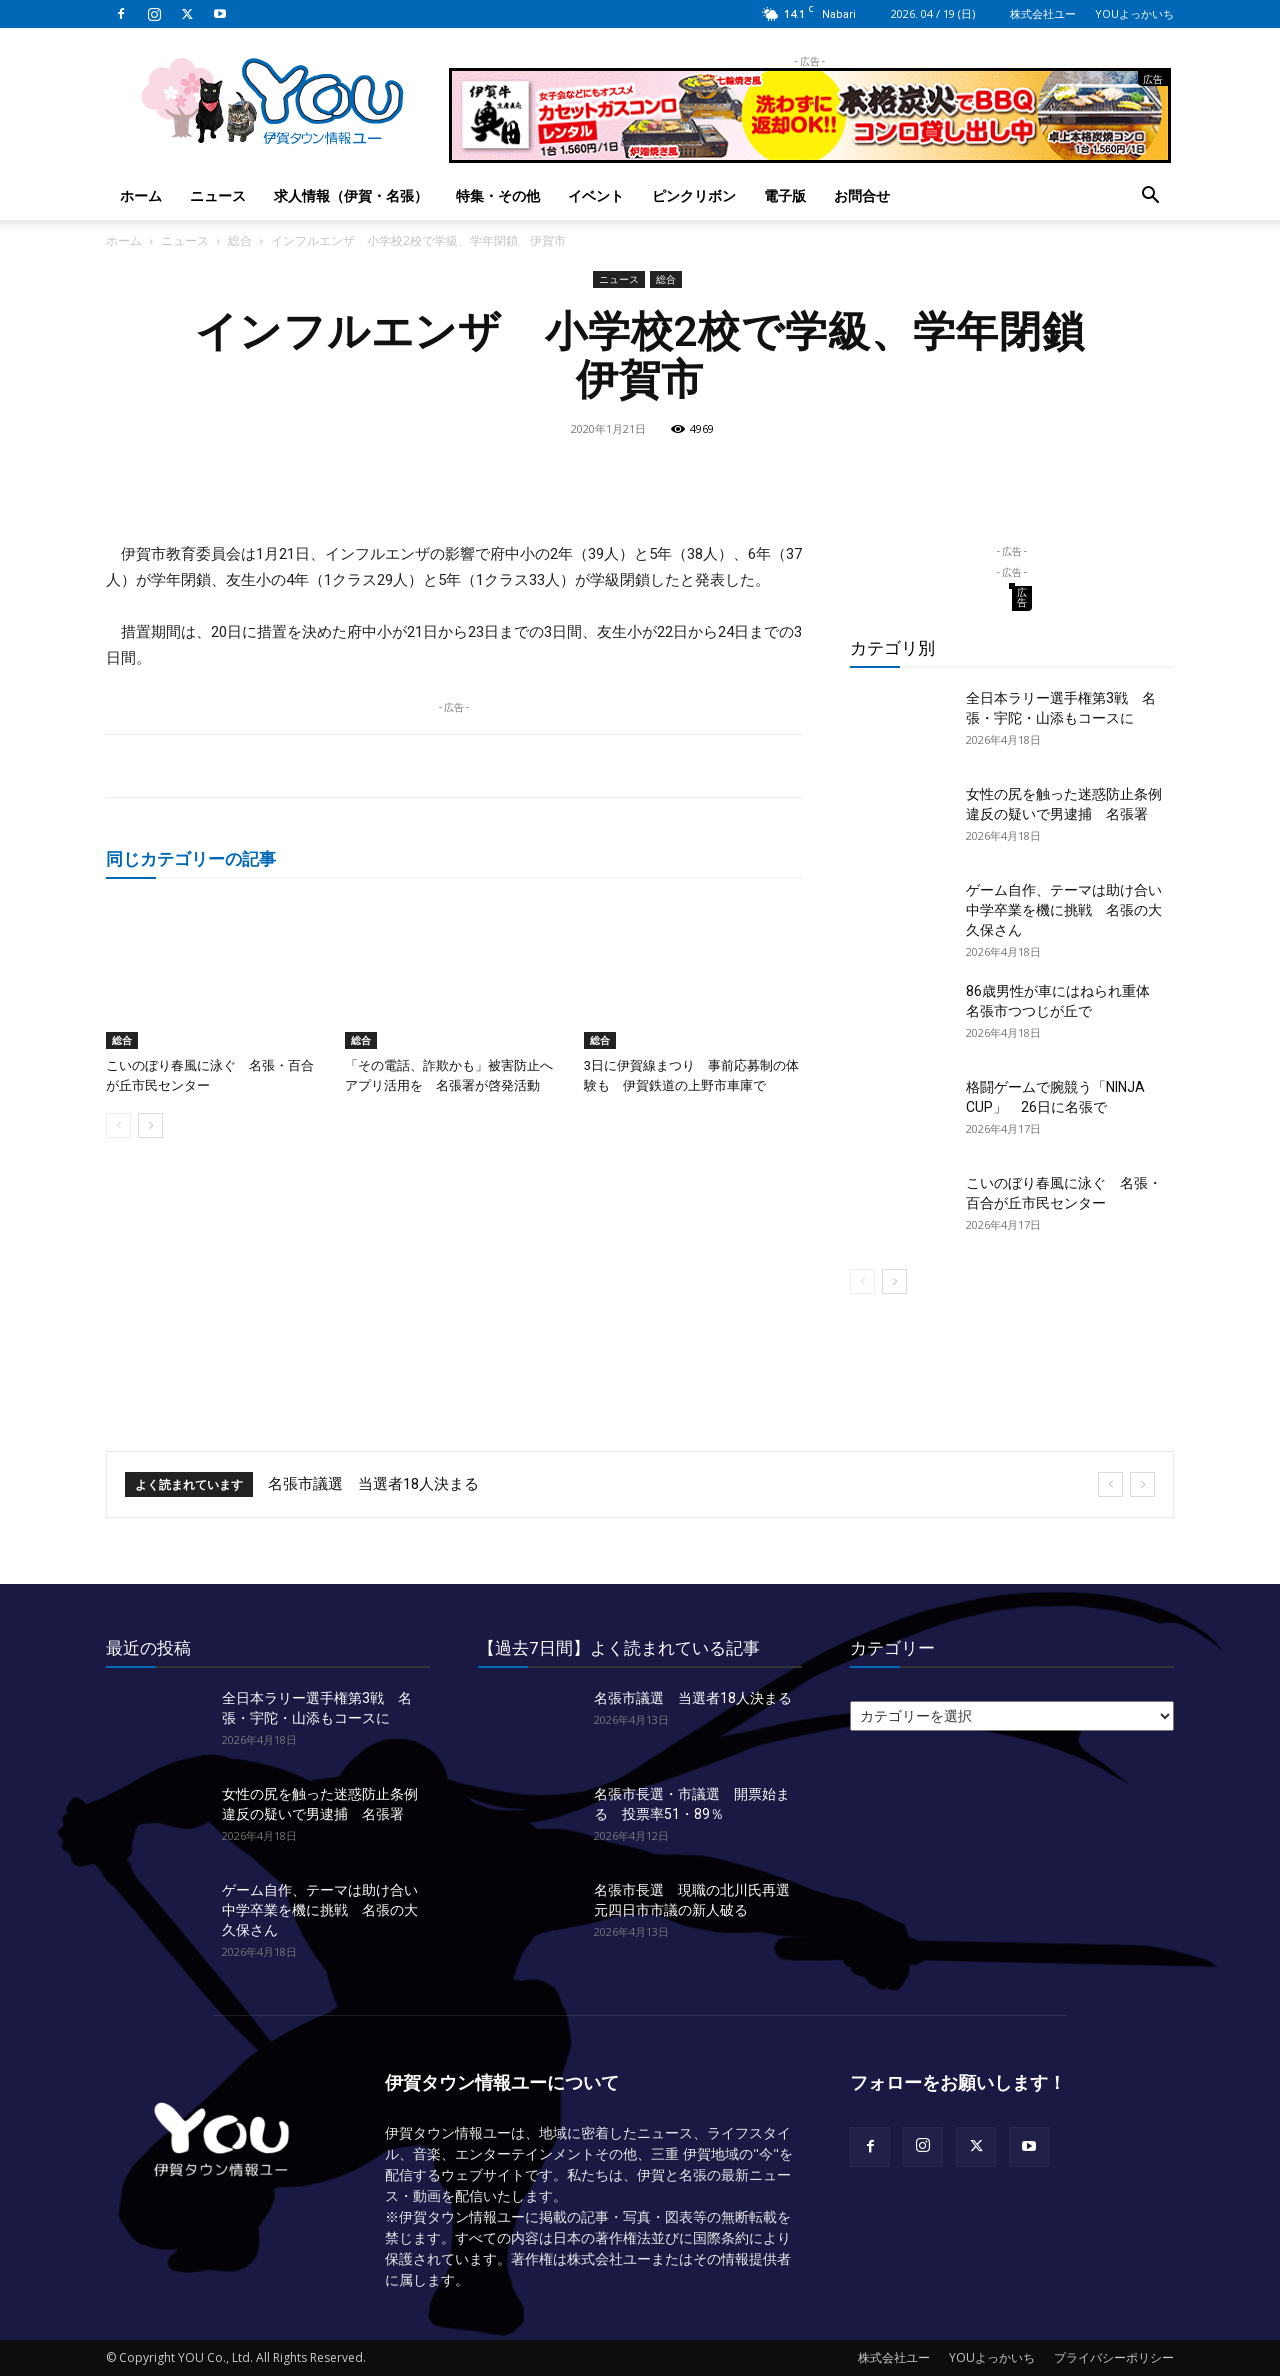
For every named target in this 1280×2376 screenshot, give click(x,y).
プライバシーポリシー (1114, 2357)
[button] (1150, 197)
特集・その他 (498, 195)
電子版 (785, 195)
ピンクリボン (694, 195)
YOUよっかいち (1134, 13)
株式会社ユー (1043, 13)
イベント (596, 195)
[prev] (1110, 1484)
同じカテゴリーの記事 (191, 858)
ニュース (218, 195)
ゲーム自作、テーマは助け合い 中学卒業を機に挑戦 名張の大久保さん (1071, 910)
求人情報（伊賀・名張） (351, 195)
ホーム (141, 195)
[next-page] (150, 1125)
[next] (1142, 1484)
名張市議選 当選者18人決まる (373, 1484)
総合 (240, 240)
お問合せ (862, 195)
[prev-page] (118, 1125)
